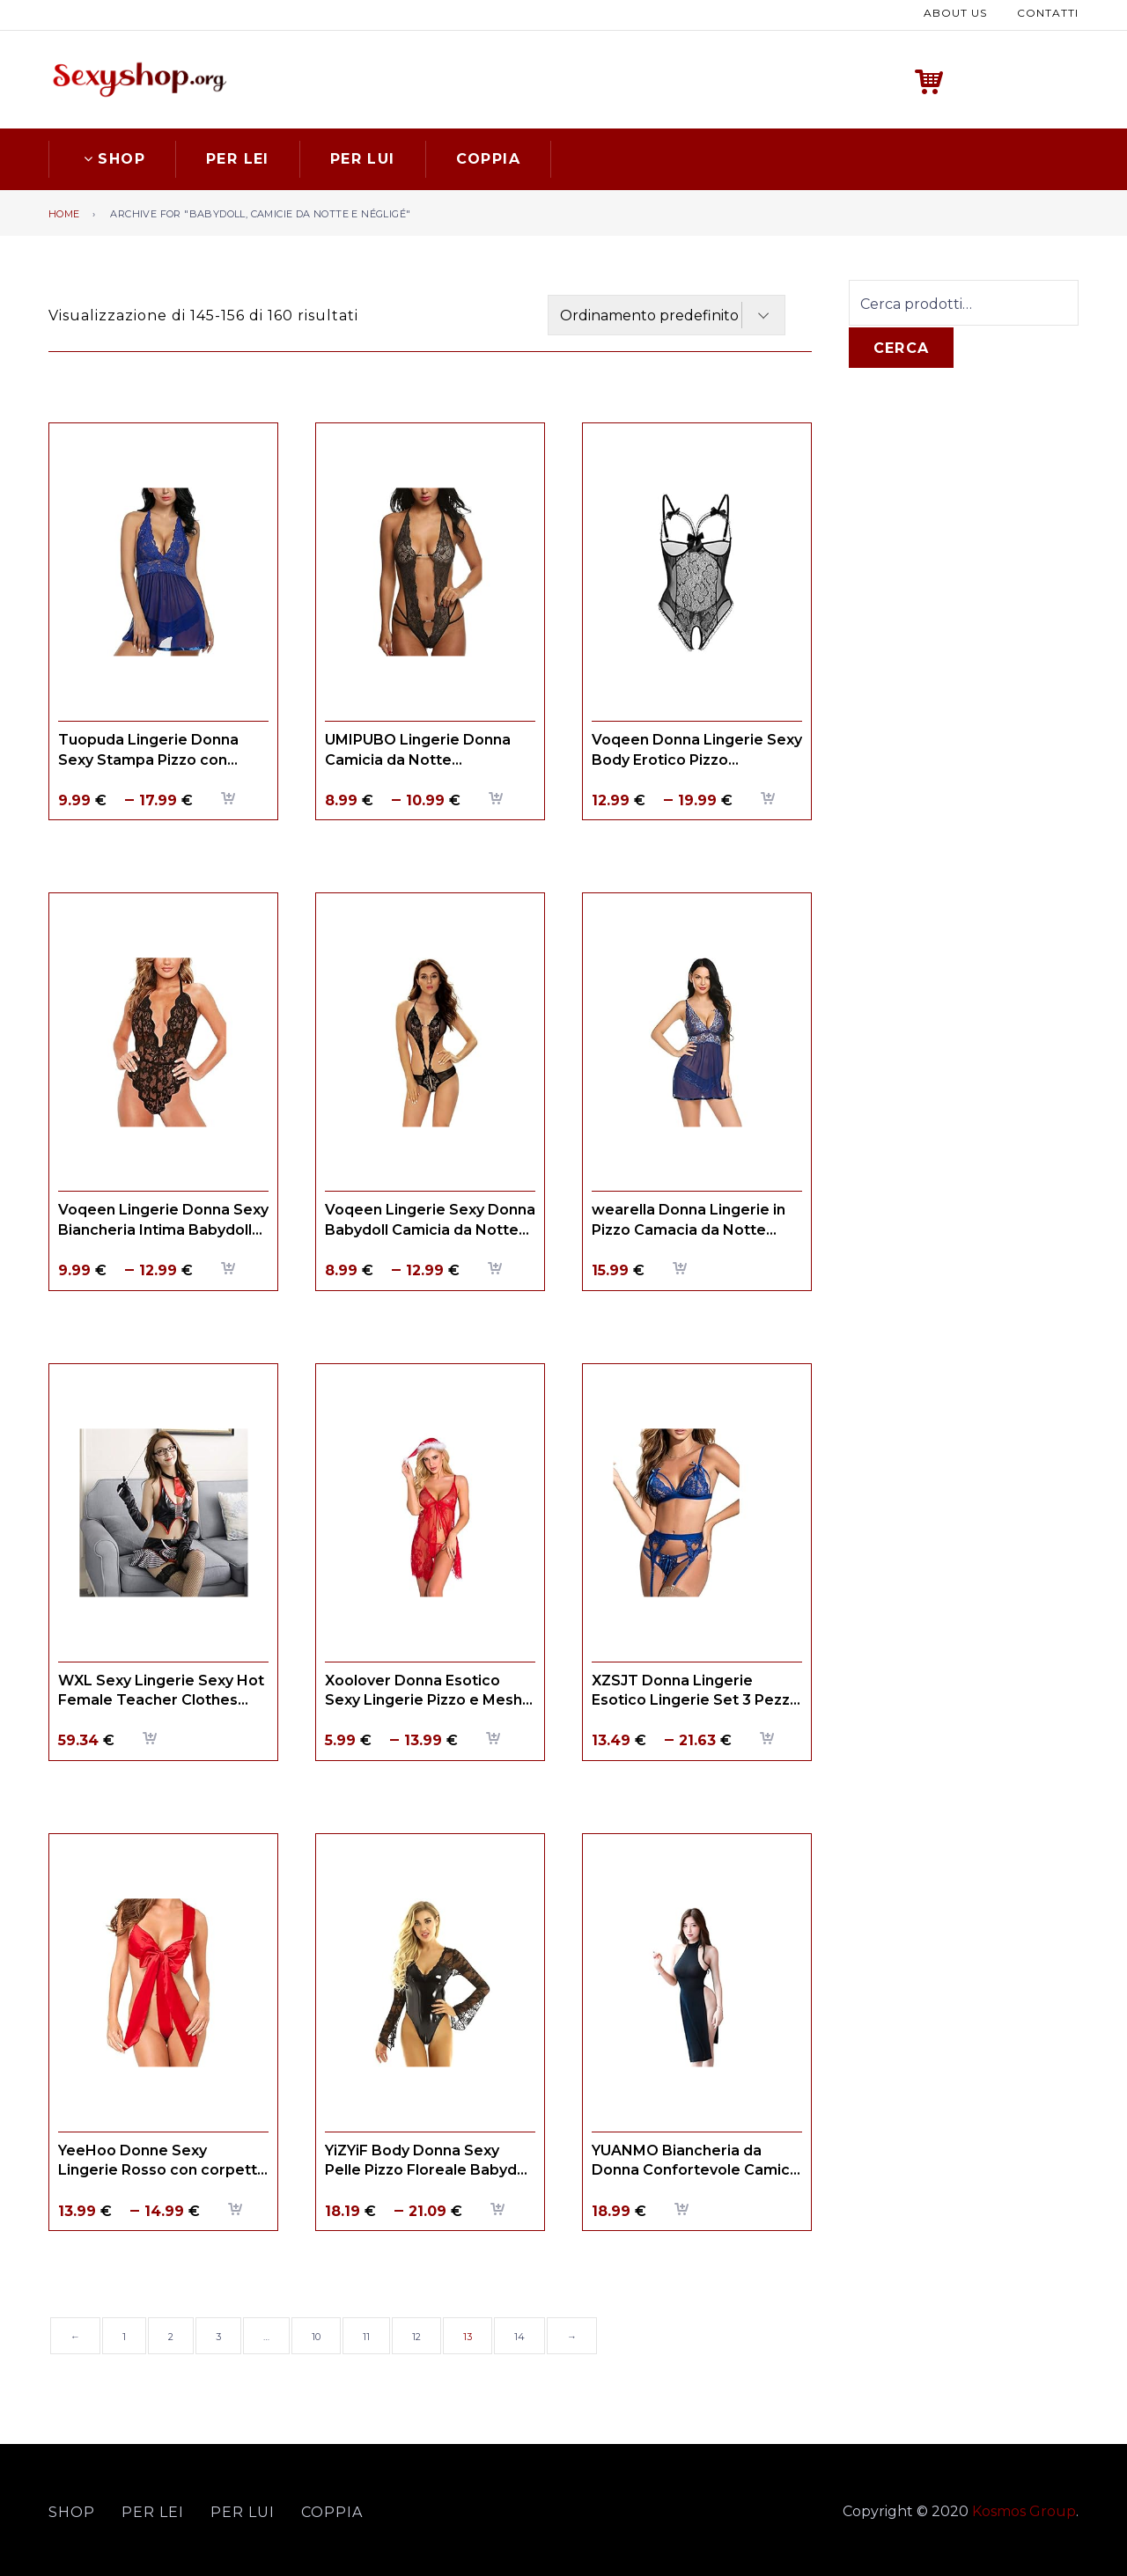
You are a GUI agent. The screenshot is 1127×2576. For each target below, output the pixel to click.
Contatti (1048, 13)
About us (955, 13)
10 (316, 2336)
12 (416, 2336)
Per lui (362, 158)
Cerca (901, 348)
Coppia (488, 158)
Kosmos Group (1024, 2511)
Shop (112, 158)
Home (64, 214)
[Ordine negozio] (666, 315)
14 (519, 2336)
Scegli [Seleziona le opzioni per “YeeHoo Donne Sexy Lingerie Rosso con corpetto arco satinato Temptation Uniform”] (236, 2209)
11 (366, 2336)
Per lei (237, 158)
